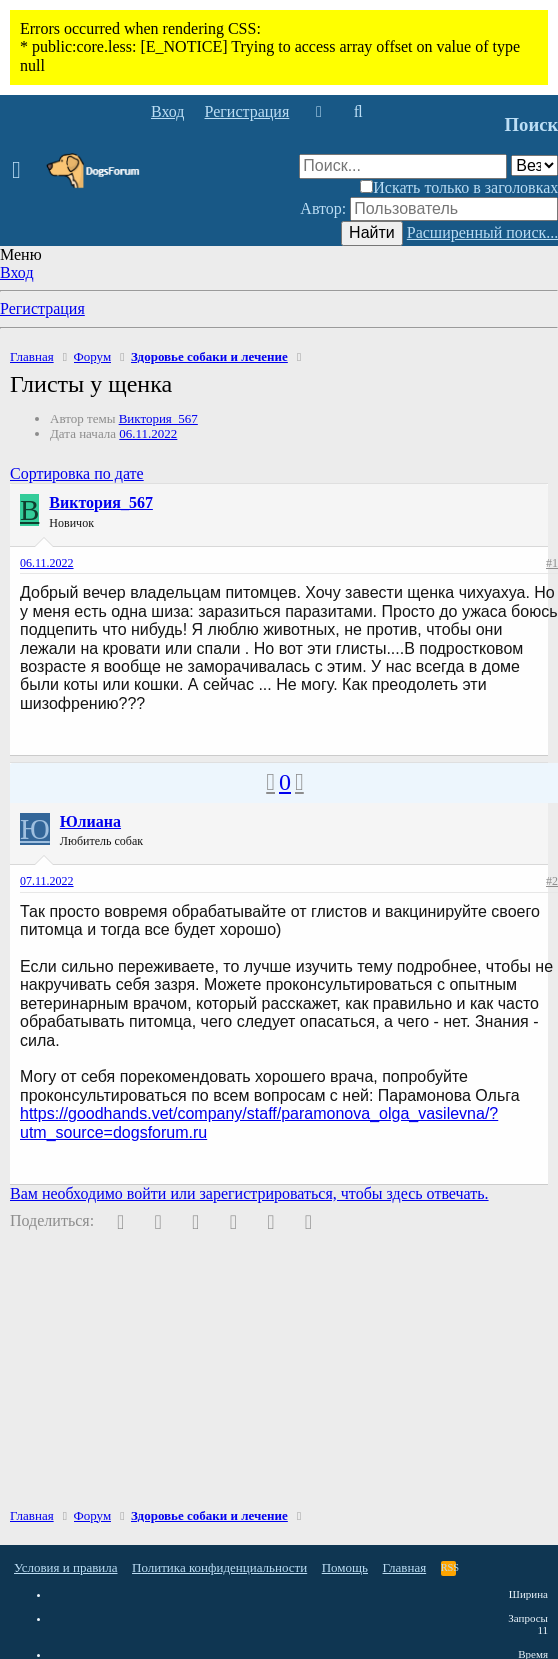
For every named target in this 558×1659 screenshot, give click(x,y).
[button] (22, 171)
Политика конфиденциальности (219, 1567)
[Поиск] (357, 112)
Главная (405, 1567)
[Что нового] (318, 112)
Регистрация (42, 308)
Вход (17, 272)
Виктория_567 (158, 418)
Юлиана (90, 821)
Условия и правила (66, 1567)
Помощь (345, 1567)
